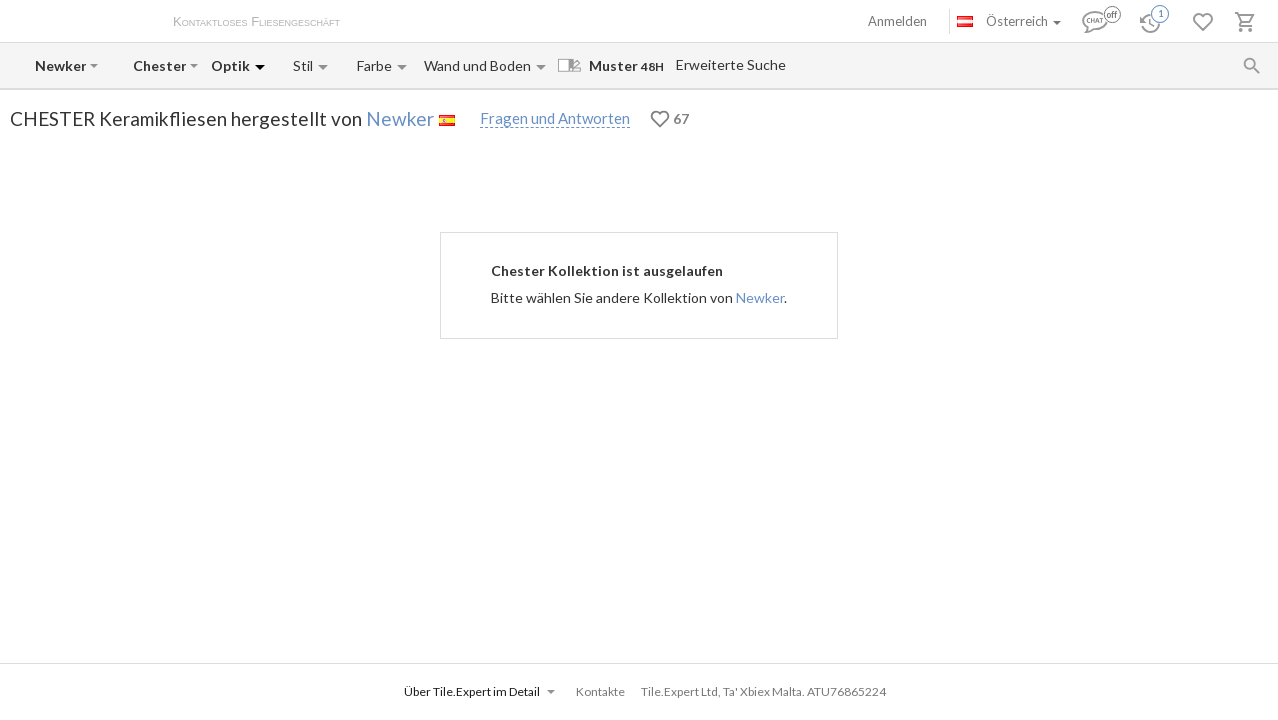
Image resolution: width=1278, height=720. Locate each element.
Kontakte (581, 23)
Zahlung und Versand (483, 23)
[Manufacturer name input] (60, 65)
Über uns (386, 23)
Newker (400, 118)
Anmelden (897, 21)
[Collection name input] (159, 65)
